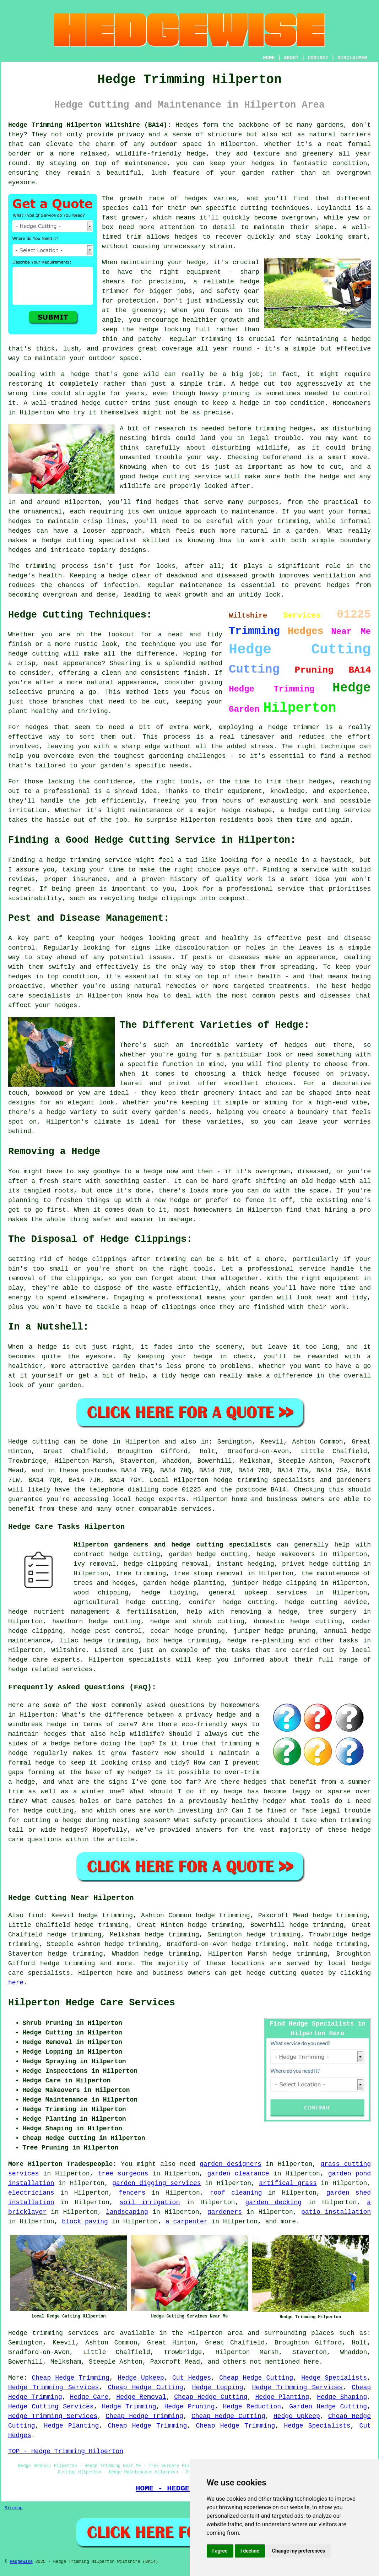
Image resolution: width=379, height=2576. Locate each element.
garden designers (230, 2164)
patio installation (336, 2212)
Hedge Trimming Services (53, 2387)
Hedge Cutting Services (51, 2406)
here (15, 1982)
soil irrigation (150, 2202)
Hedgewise (21, 2561)
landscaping (127, 2212)
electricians (31, 2192)
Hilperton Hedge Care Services (91, 2003)
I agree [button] (220, 2551)
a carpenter (187, 2221)
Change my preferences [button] (298, 2551)
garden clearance (238, 2173)
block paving (85, 2221)
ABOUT (291, 58)
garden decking (273, 2202)
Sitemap (13, 2508)
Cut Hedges (191, 2377)
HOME (269, 58)
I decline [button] (249, 2551)
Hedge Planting (282, 2397)
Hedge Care (89, 2397)
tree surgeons (123, 2173)
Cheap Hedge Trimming (70, 2377)
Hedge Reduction (252, 2406)
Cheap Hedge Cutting (256, 2377)
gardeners (224, 2212)
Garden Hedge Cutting (328, 2406)
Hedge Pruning (189, 2406)
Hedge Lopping (217, 2387)
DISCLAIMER (352, 58)
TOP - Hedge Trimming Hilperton (65, 2451)
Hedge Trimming (129, 2406)
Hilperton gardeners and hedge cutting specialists (172, 1544)
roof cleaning (236, 2192)
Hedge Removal (141, 2397)
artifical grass (288, 2183)
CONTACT (318, 58)
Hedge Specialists (334, 2377)
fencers (132, 2192)
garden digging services (156, 2183)
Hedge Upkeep (141, 2377)
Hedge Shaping (342, 2397)
